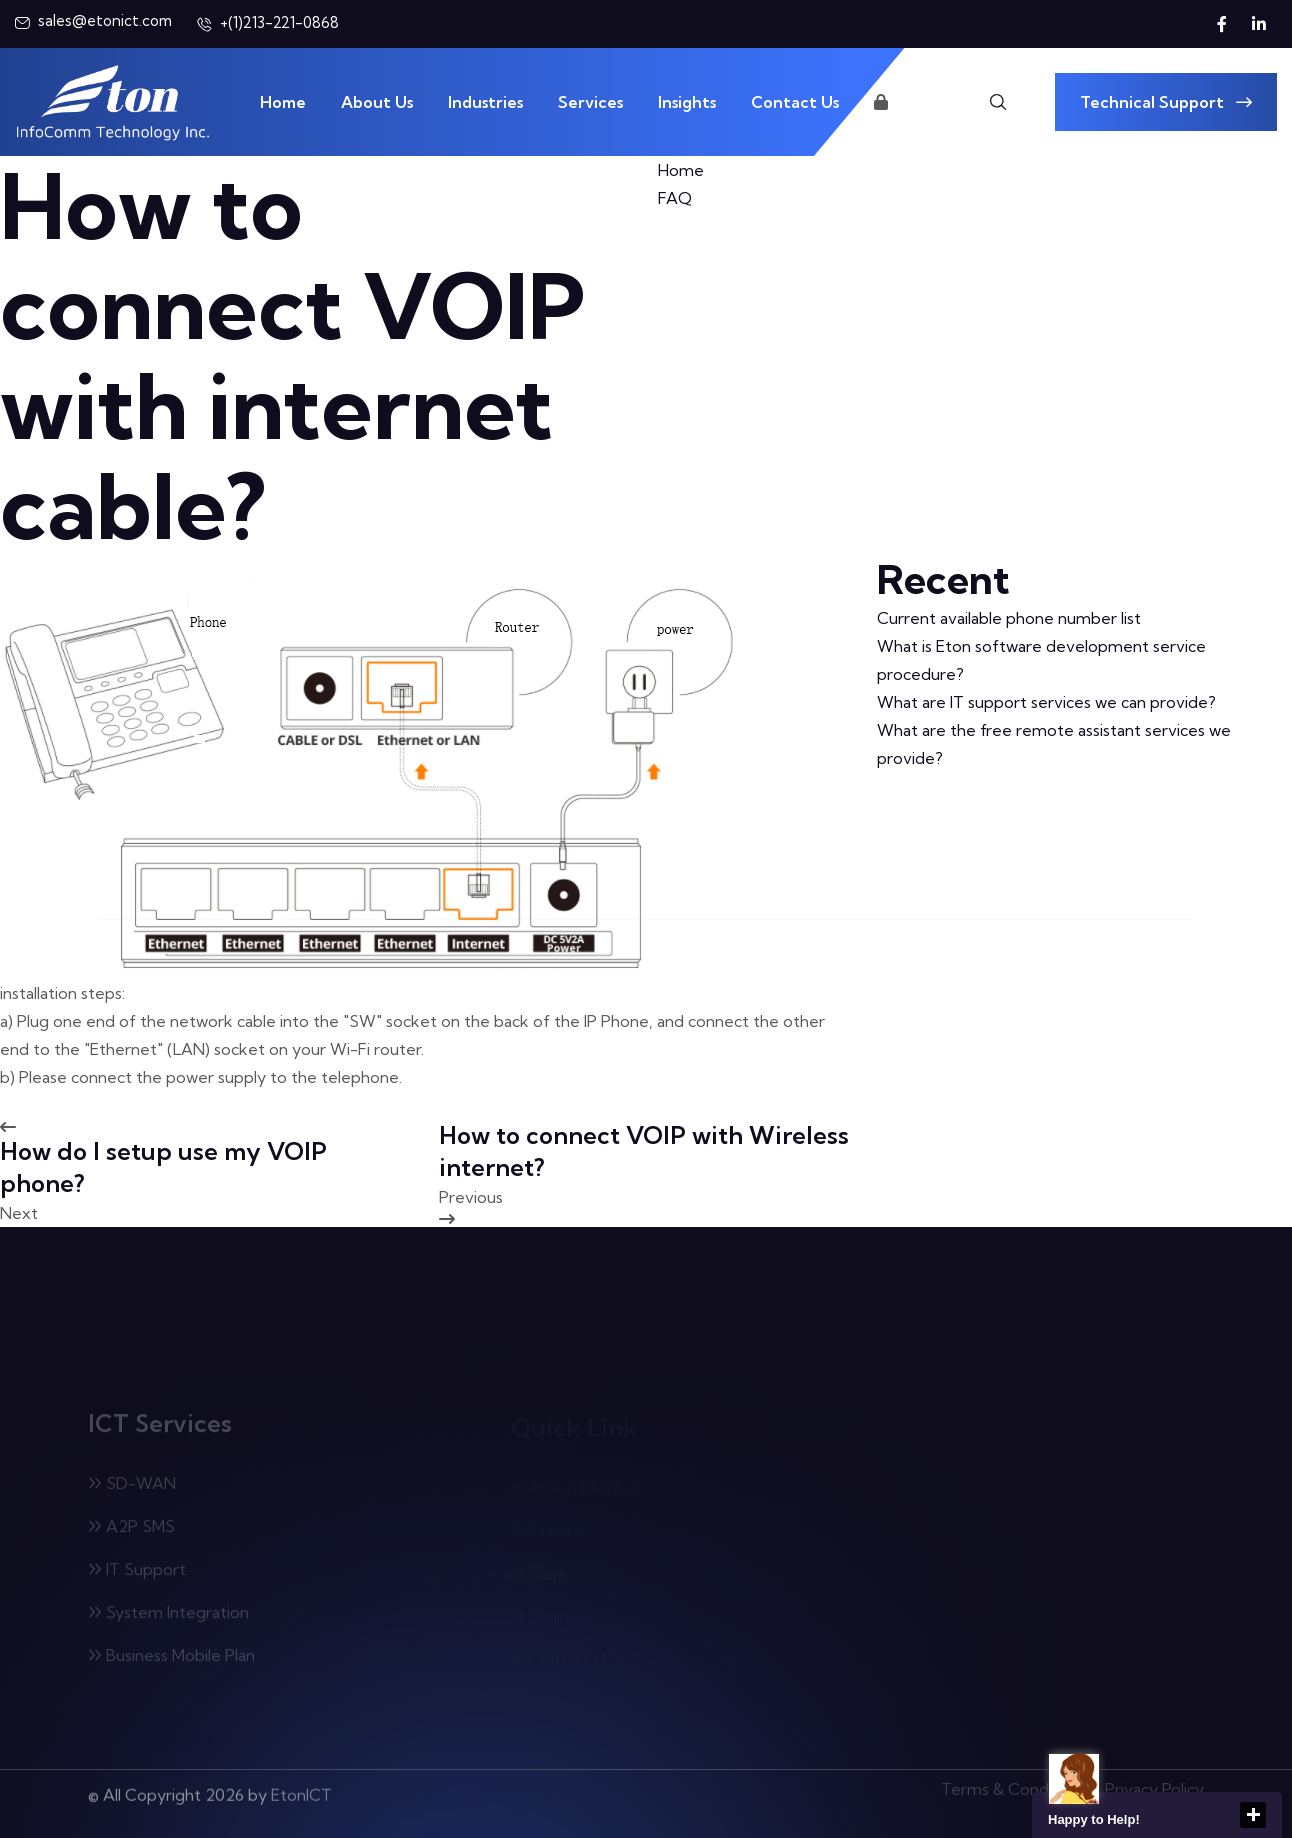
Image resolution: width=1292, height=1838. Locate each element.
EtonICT (301, 1787)
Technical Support (1166, 102)
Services (590, 102)
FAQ (675, 198)
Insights (687, 102)
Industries (485, 102)
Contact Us (795, 102)
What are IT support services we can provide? (1046, 702)
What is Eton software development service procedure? (1041, 660)
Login (904, 102)
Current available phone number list (1009, 618)
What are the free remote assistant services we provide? (1054, 744)
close (1253, 1815)
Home (283, 102)
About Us (377, 102)
